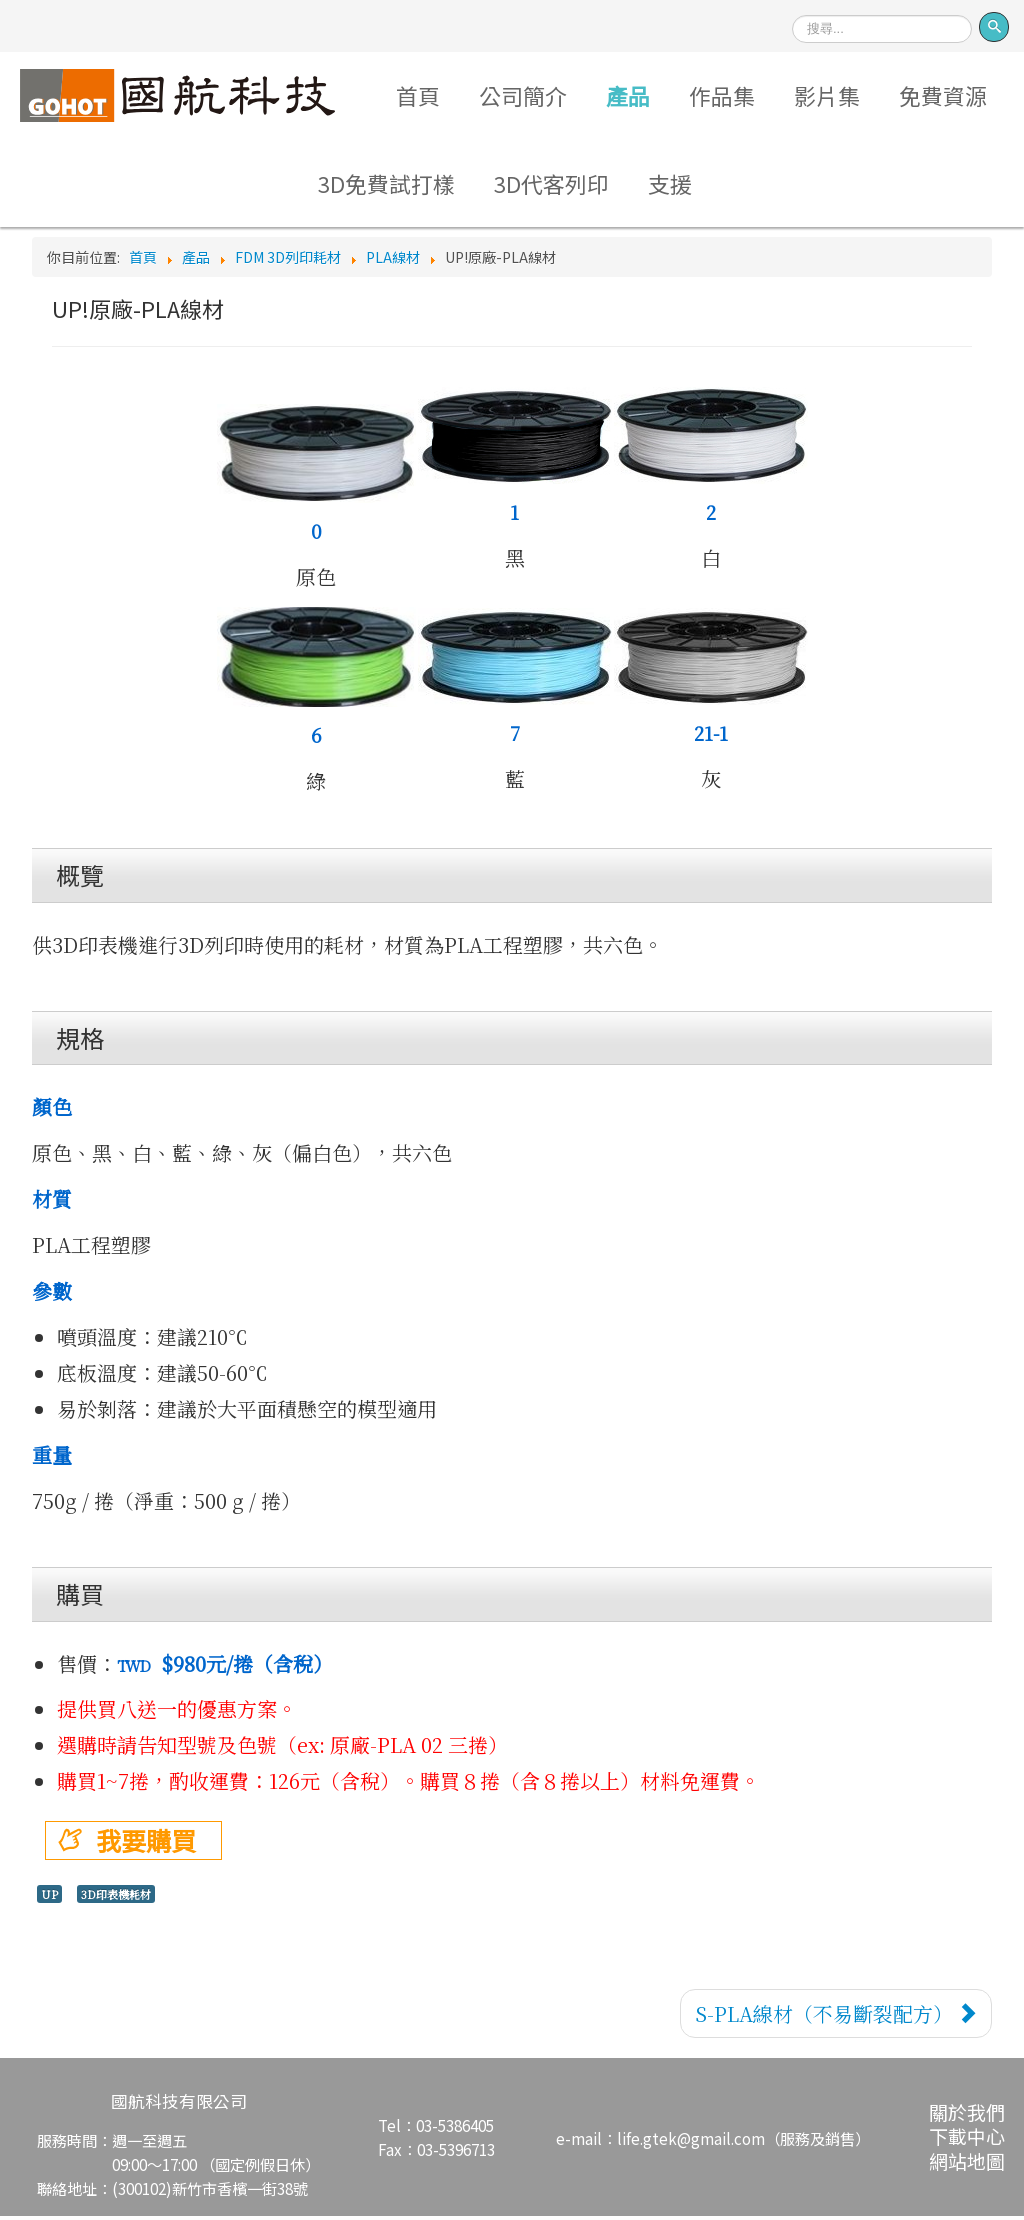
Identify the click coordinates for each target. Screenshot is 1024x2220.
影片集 (829, 96)
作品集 (723, 96)
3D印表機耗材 (116, 1898)
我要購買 (146, 1844)
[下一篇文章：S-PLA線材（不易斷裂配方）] (836, 2017)
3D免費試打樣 (385, 186)
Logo (174, 96)
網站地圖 (967, 2164)
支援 (671, 186)
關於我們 (967, 2116)
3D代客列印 (551, 186)
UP (49, 1898)
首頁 (416, 96)
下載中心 (967, 2140)
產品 (628, 96)
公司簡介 (522, 96)
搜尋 (792, 8)
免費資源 (945, 96)
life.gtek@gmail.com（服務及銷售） (743, 2142)
